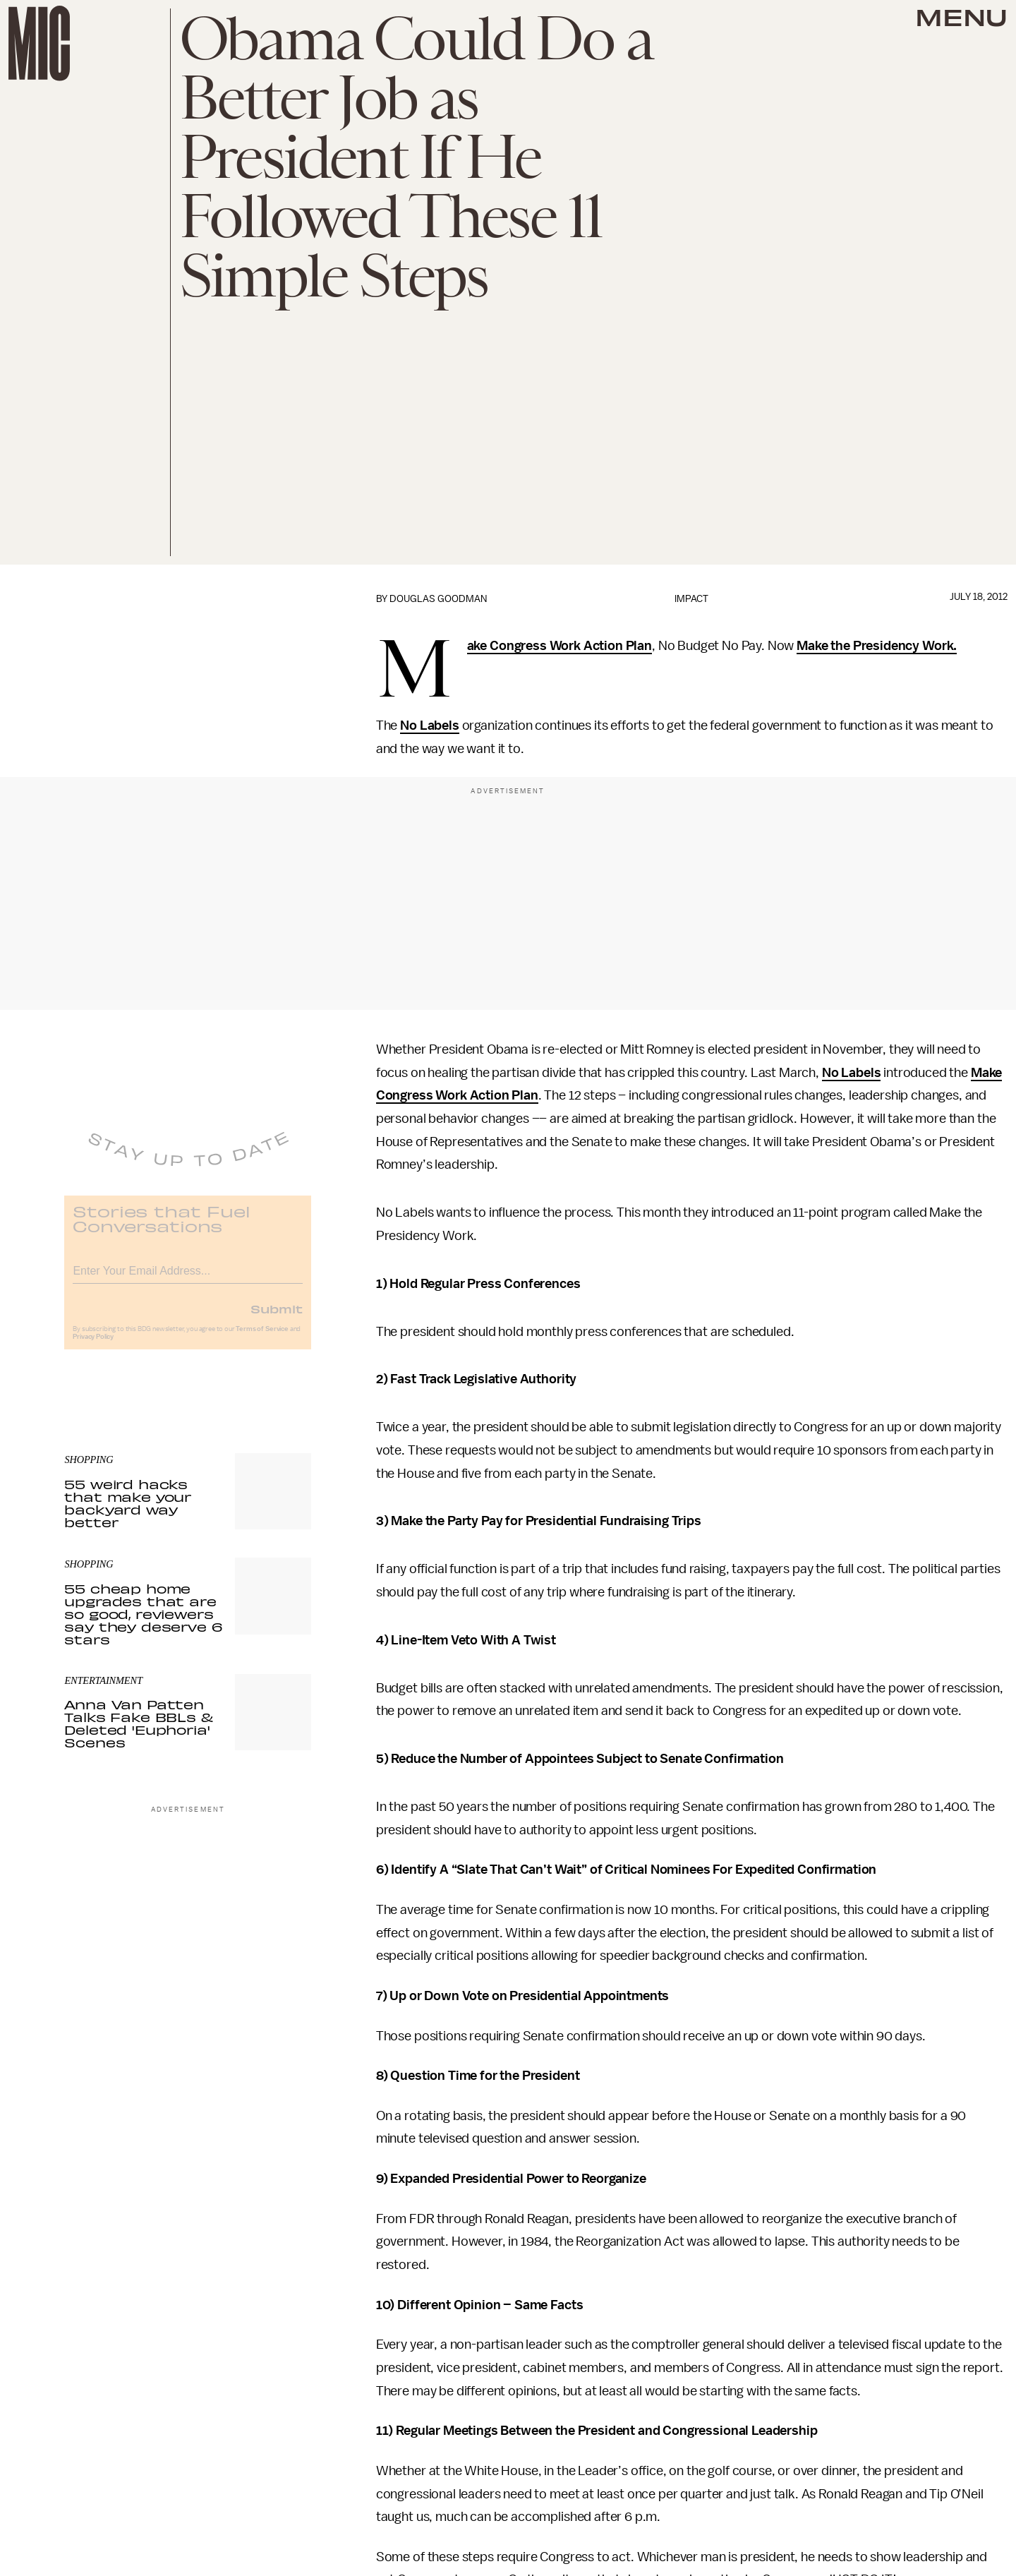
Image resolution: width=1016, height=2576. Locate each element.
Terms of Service (262, 1338)
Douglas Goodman (438, 599)
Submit (276, 1318)
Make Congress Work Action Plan (559, 646)
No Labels (429, 725)
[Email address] (188, 1278)
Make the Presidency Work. (877, 646)
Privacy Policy (93, 1345)
